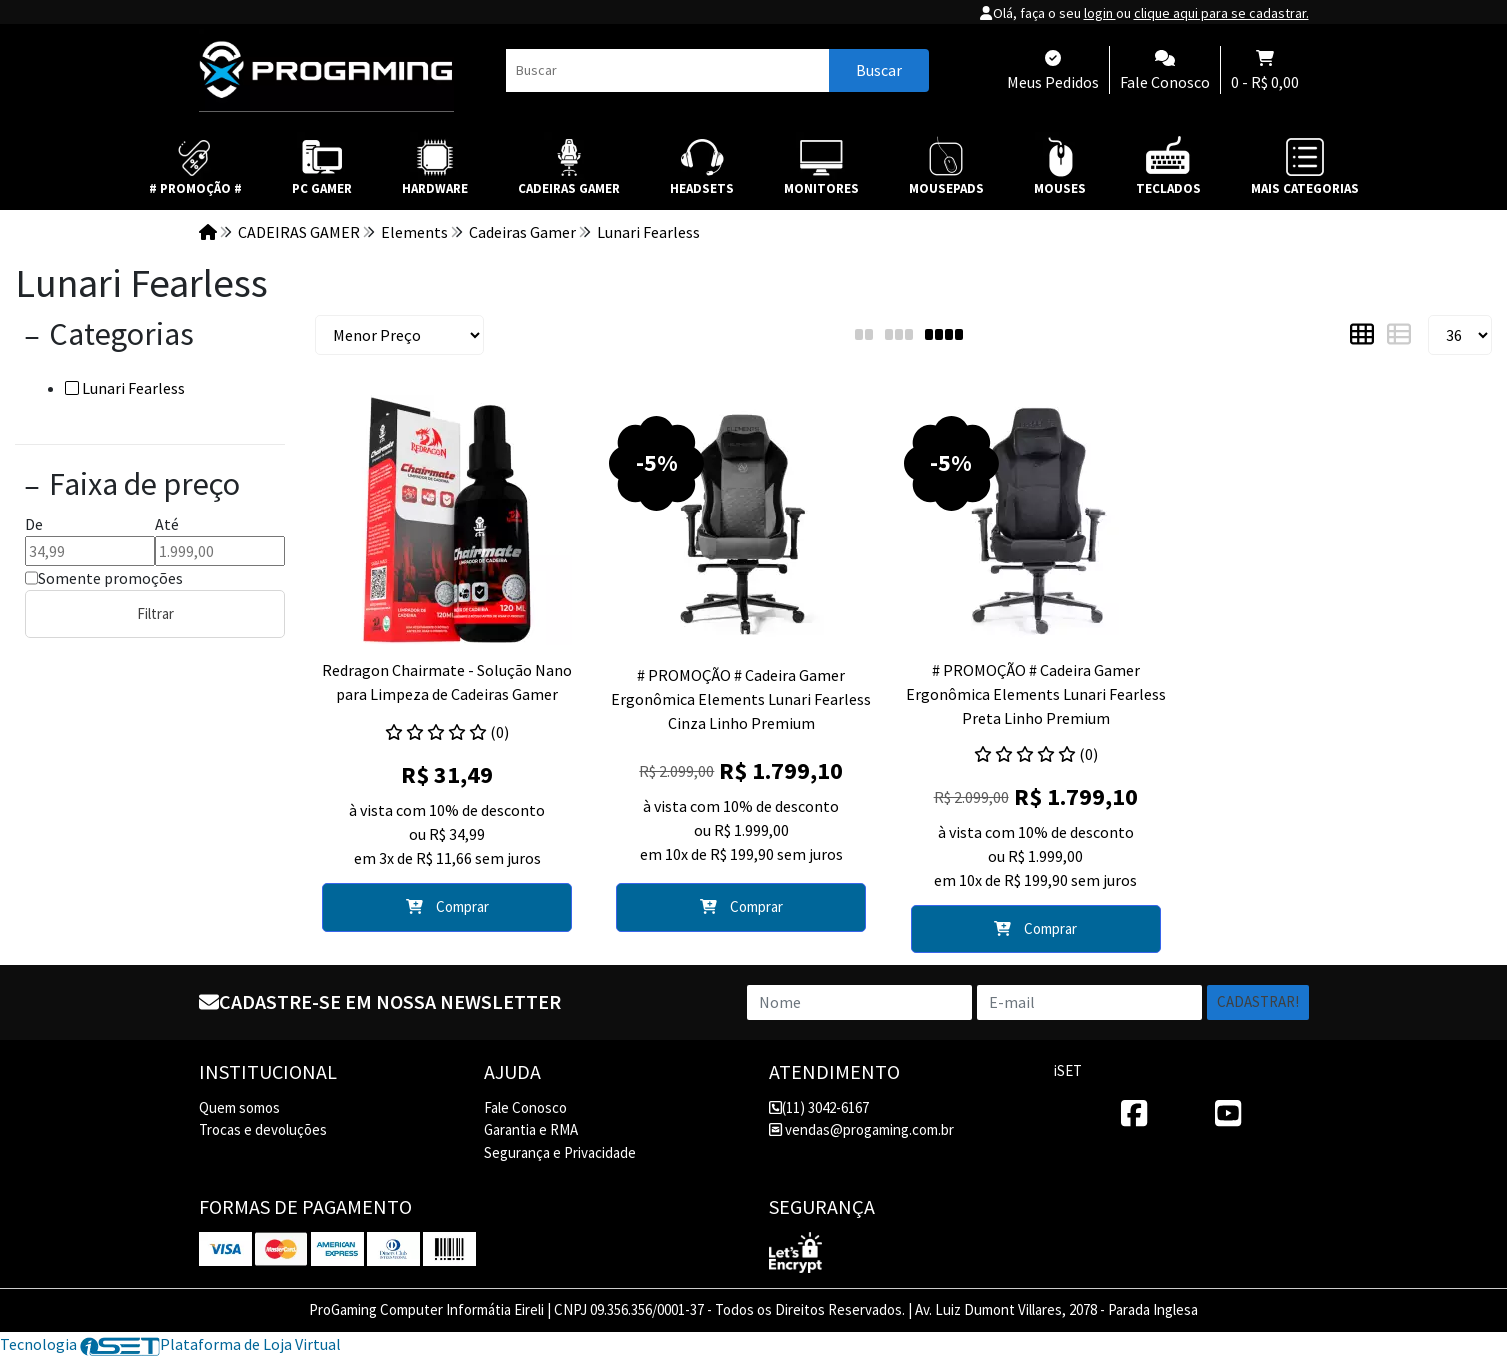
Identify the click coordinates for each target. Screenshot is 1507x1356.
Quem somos (239, 1107)
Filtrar (155, 613)
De (34, 524)
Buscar (879, 70)
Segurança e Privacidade (560, 1152)
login (1100, 13)
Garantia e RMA (531, 1129)
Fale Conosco (525, 1107)
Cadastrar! (1258, 1001)
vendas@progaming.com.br (861, 1129)
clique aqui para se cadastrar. (1221, 13)
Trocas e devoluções (263, 1129)
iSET (1068, 1070)
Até (167, 524)
